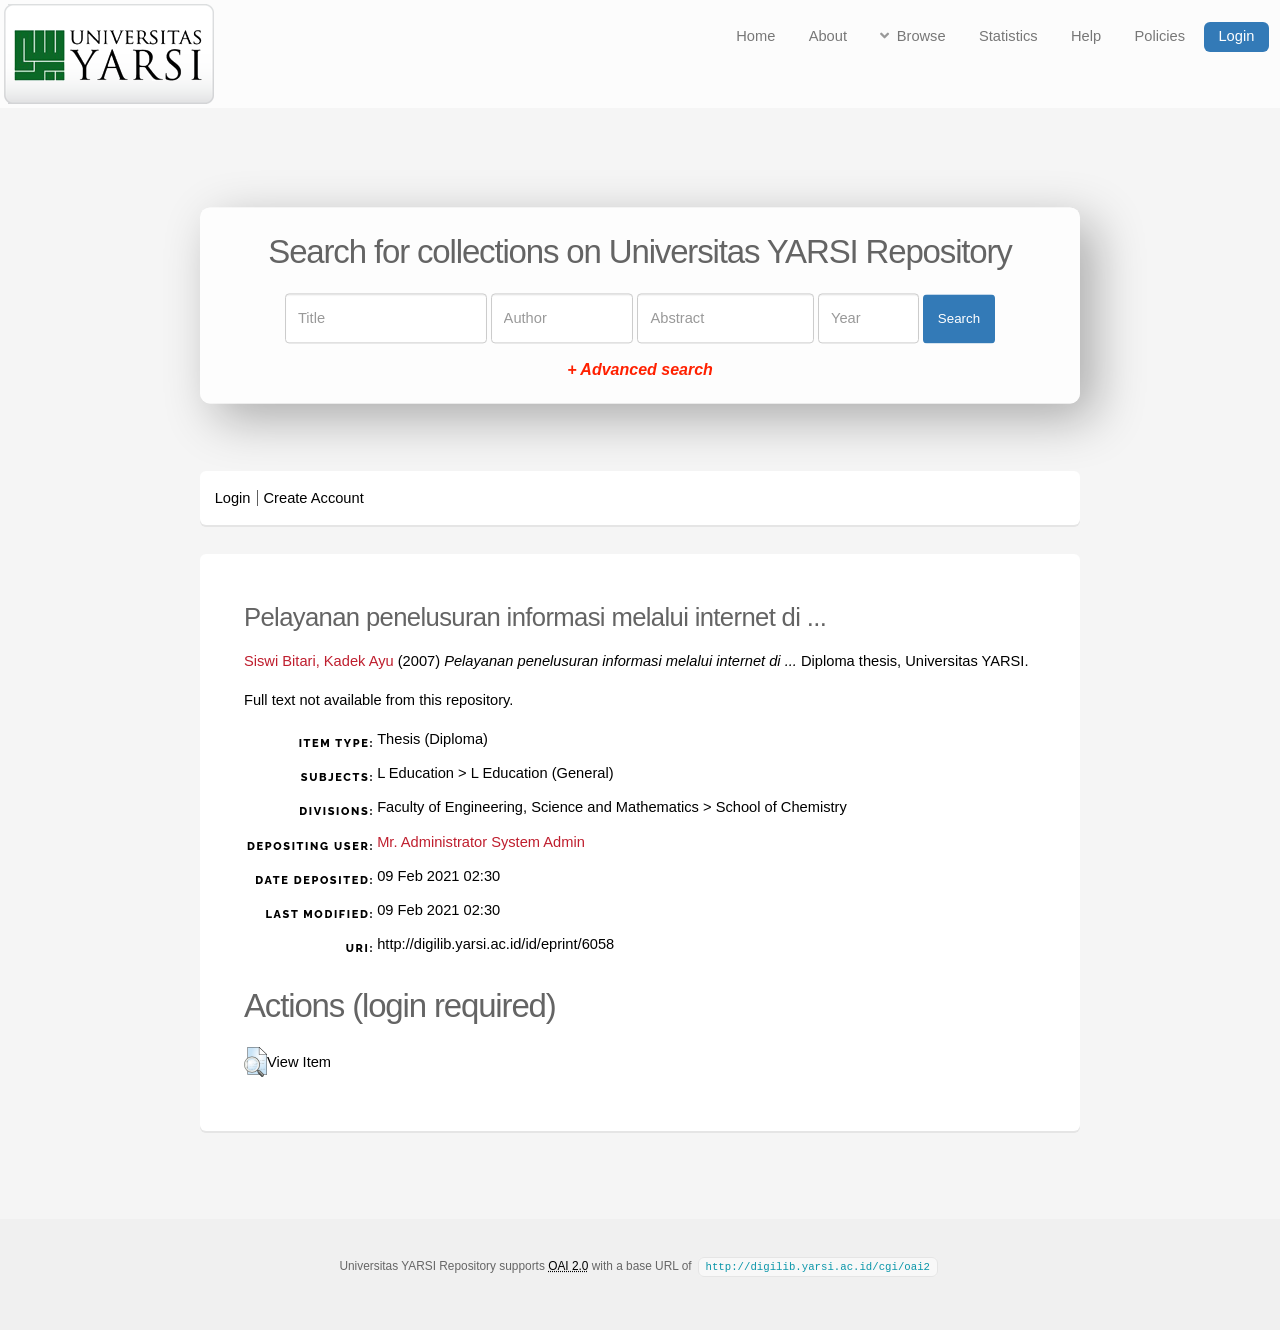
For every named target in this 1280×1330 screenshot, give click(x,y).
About (828, 36)
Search (959, 318)
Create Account (314, 498)
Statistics (1008, 36)
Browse (921, 36)
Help (1086, 36)
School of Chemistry (781, 807)
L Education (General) (542, 773)
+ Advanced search (640, 370)
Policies (1160, 36)
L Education (415, 773)
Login (1236, 36)
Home (755, 36)
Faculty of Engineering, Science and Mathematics (538, 807)
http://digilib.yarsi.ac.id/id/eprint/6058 (495, 944)
